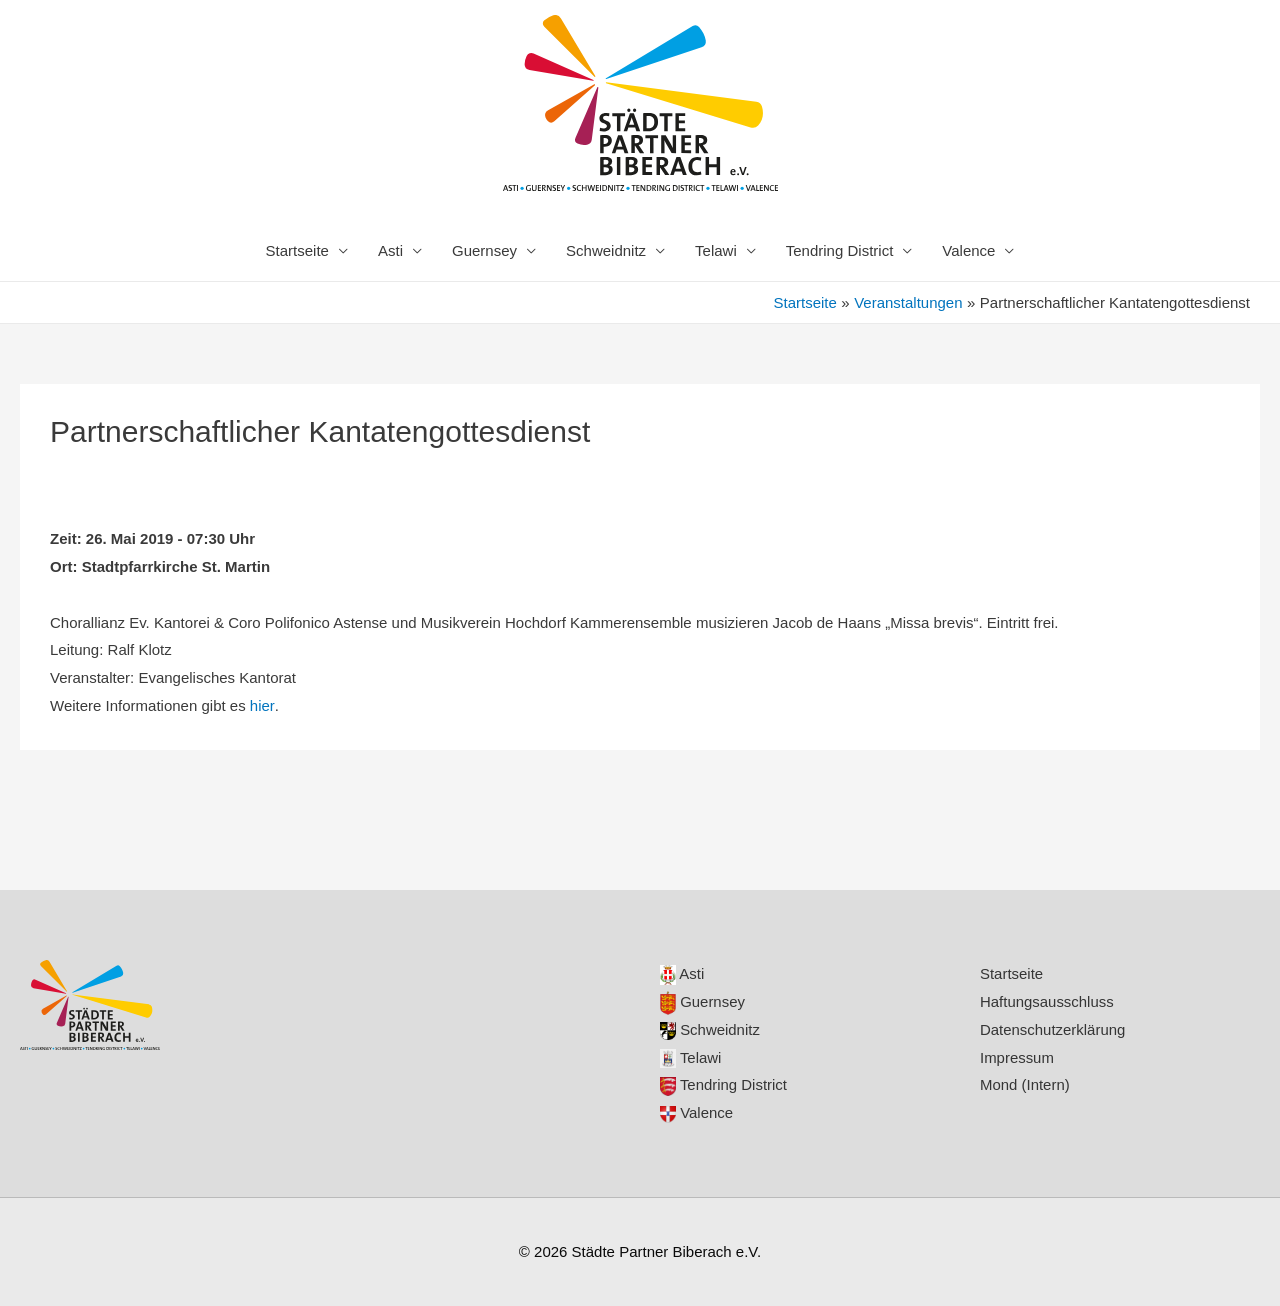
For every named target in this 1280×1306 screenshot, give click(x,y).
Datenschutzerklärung (1053, 1029)
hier (262, 705)
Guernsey (484, 250)
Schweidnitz (606, 250)
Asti (390, 250)
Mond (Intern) (1025, 1084)
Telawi (716, 250)
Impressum (1017, 1057)
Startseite (297, 250)
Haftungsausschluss (1047, 1001)
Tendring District (840, 250)
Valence (968, 250)
